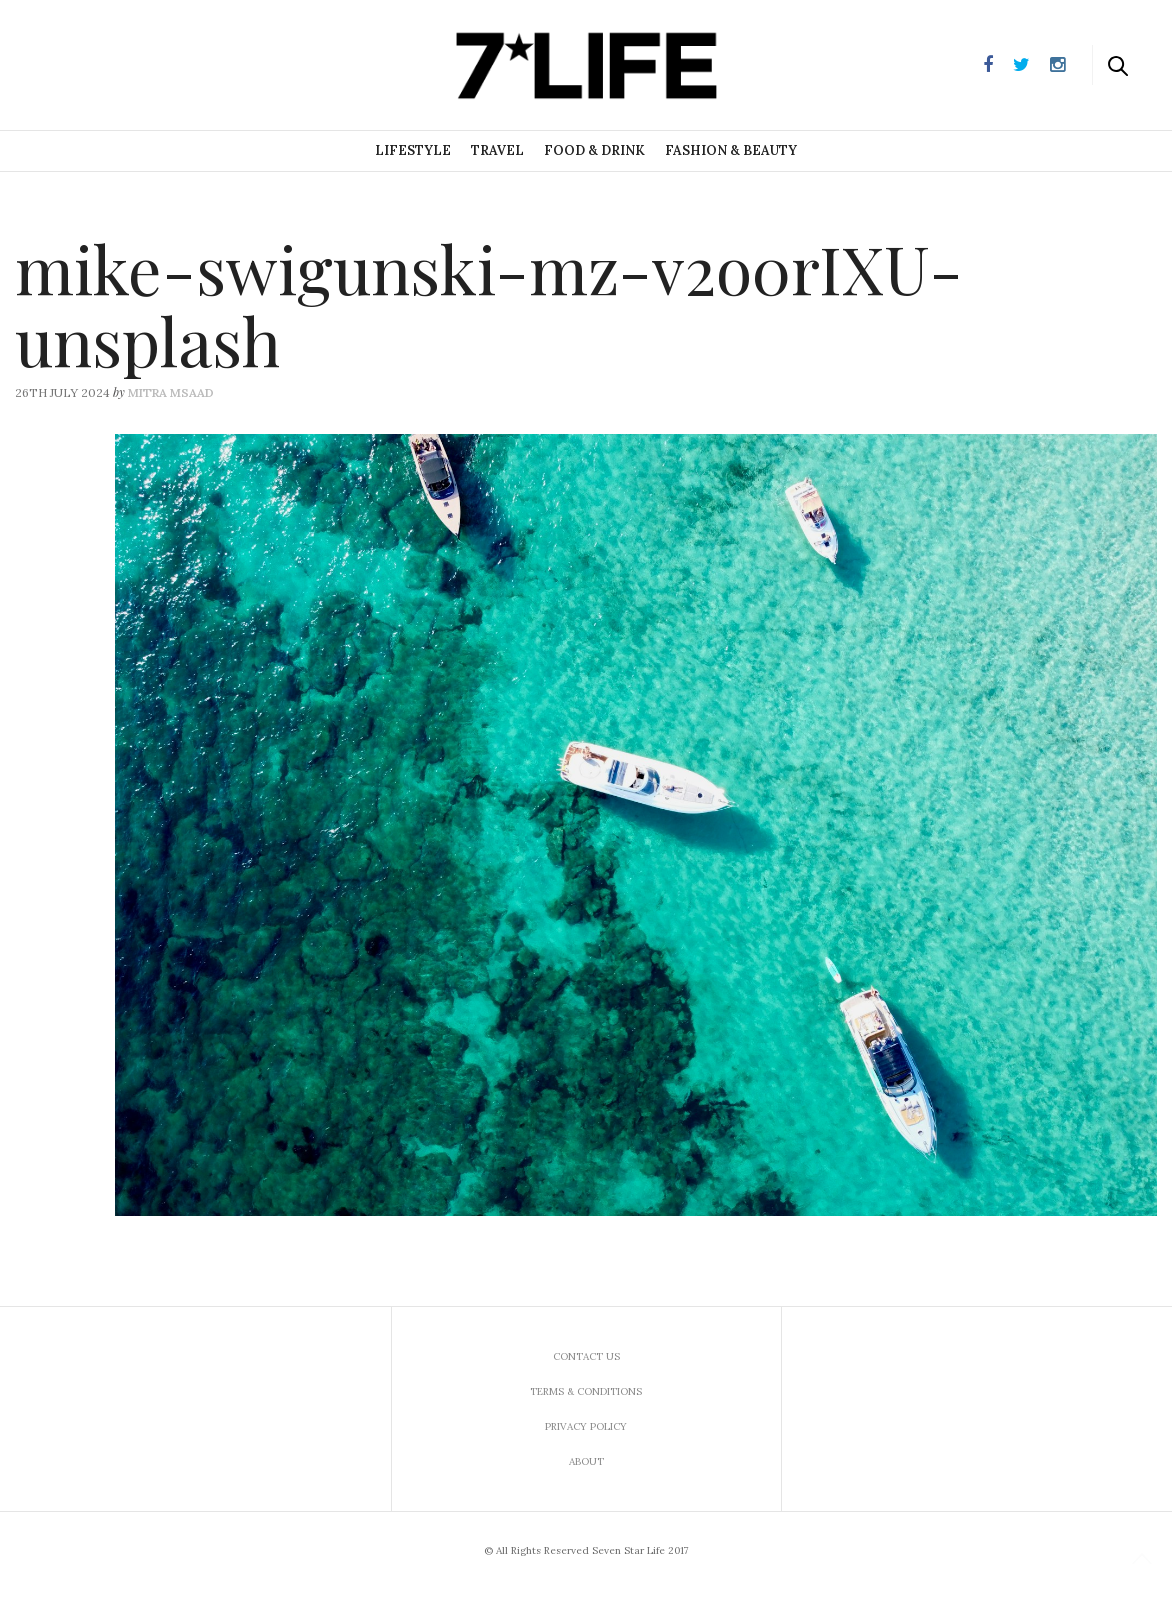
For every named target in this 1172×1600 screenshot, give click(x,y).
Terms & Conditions (586, 1391)
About (586, 1461)
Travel (497, 150)
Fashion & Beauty (731, 150)
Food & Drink (594, 150)
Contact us (586, 1356)
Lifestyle (413, 150)
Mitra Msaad (171, 392)
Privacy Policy (586, 1426)
